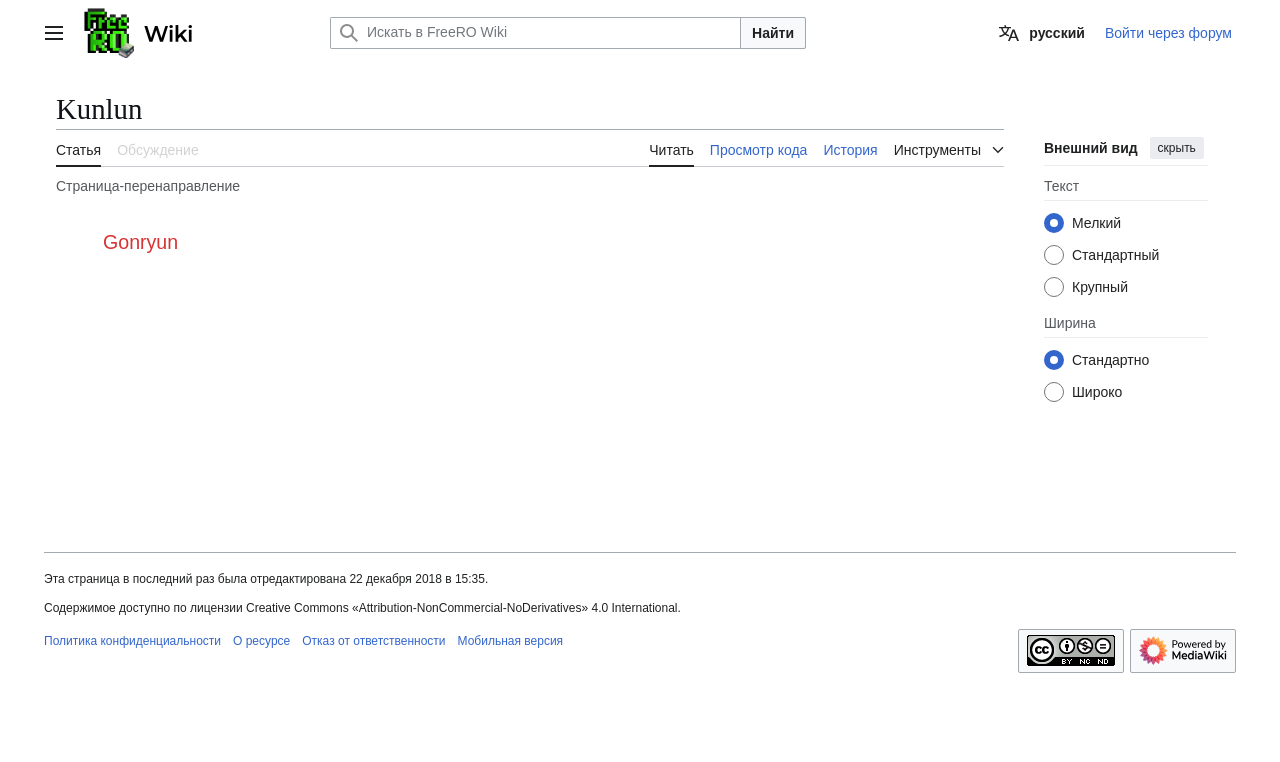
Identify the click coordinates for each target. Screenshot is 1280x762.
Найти (773, 33)
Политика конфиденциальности (132, 641)
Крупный (1100, 287)
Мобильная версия (511, 641)
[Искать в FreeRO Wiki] (535, 33)
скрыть (1177, 148)
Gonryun (140, 242)
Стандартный (1115, 255)
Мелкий (1096, 223)
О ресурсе (261, 641)
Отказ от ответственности (373, 641)
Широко (1097, 392)
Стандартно (1110, 360)
